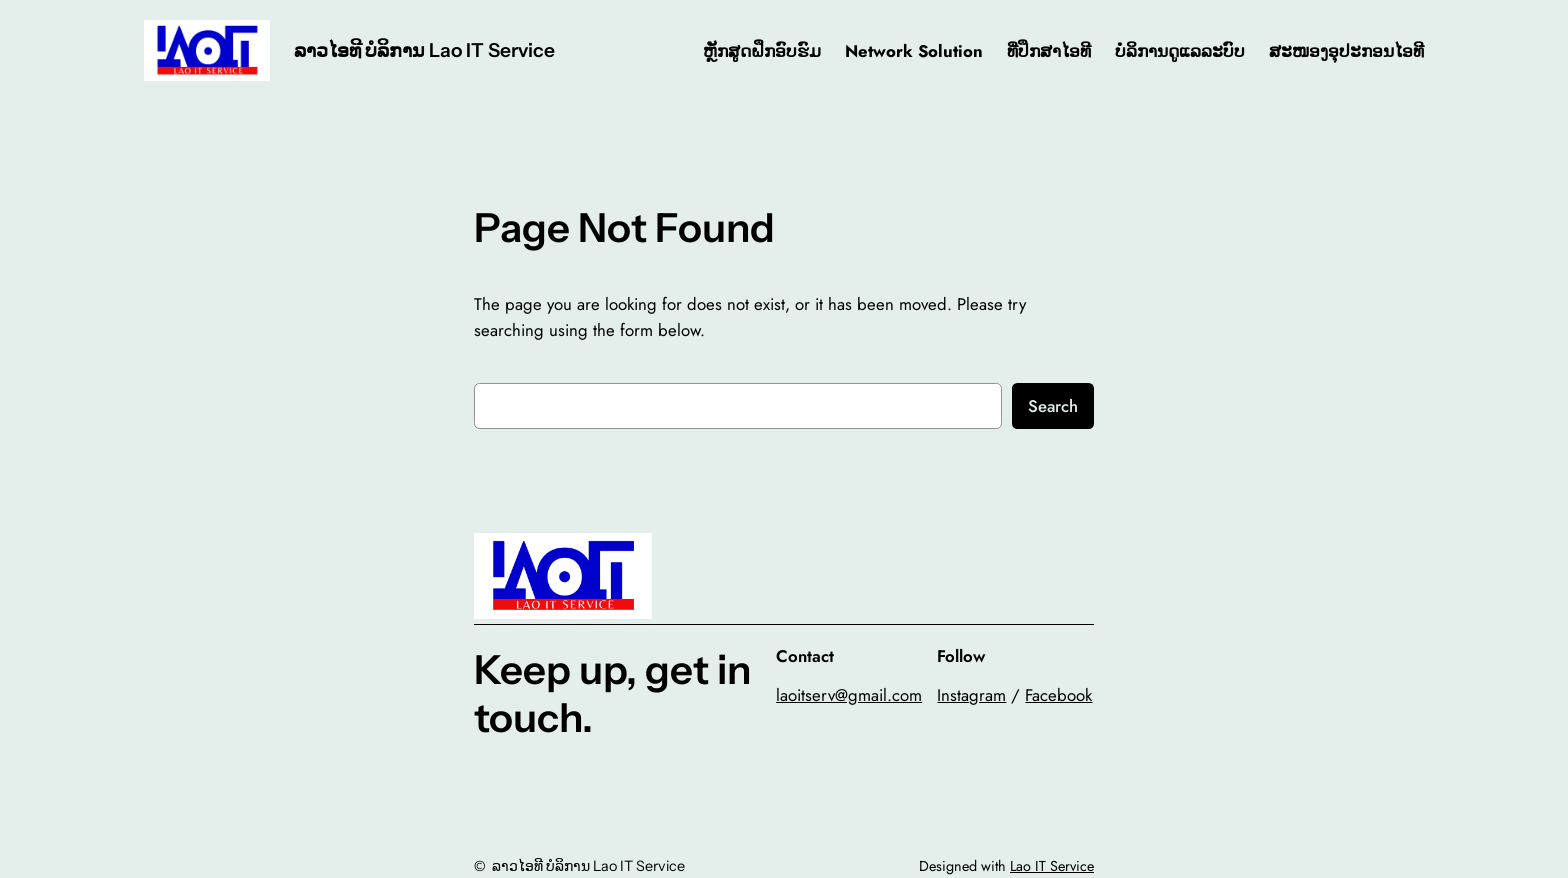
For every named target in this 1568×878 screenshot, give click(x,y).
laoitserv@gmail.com (849, 695)
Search (1053, 406)
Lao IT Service (1052, 866)
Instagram (971, 695)
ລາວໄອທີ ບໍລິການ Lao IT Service (424, 50)
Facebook (1058, 695)
